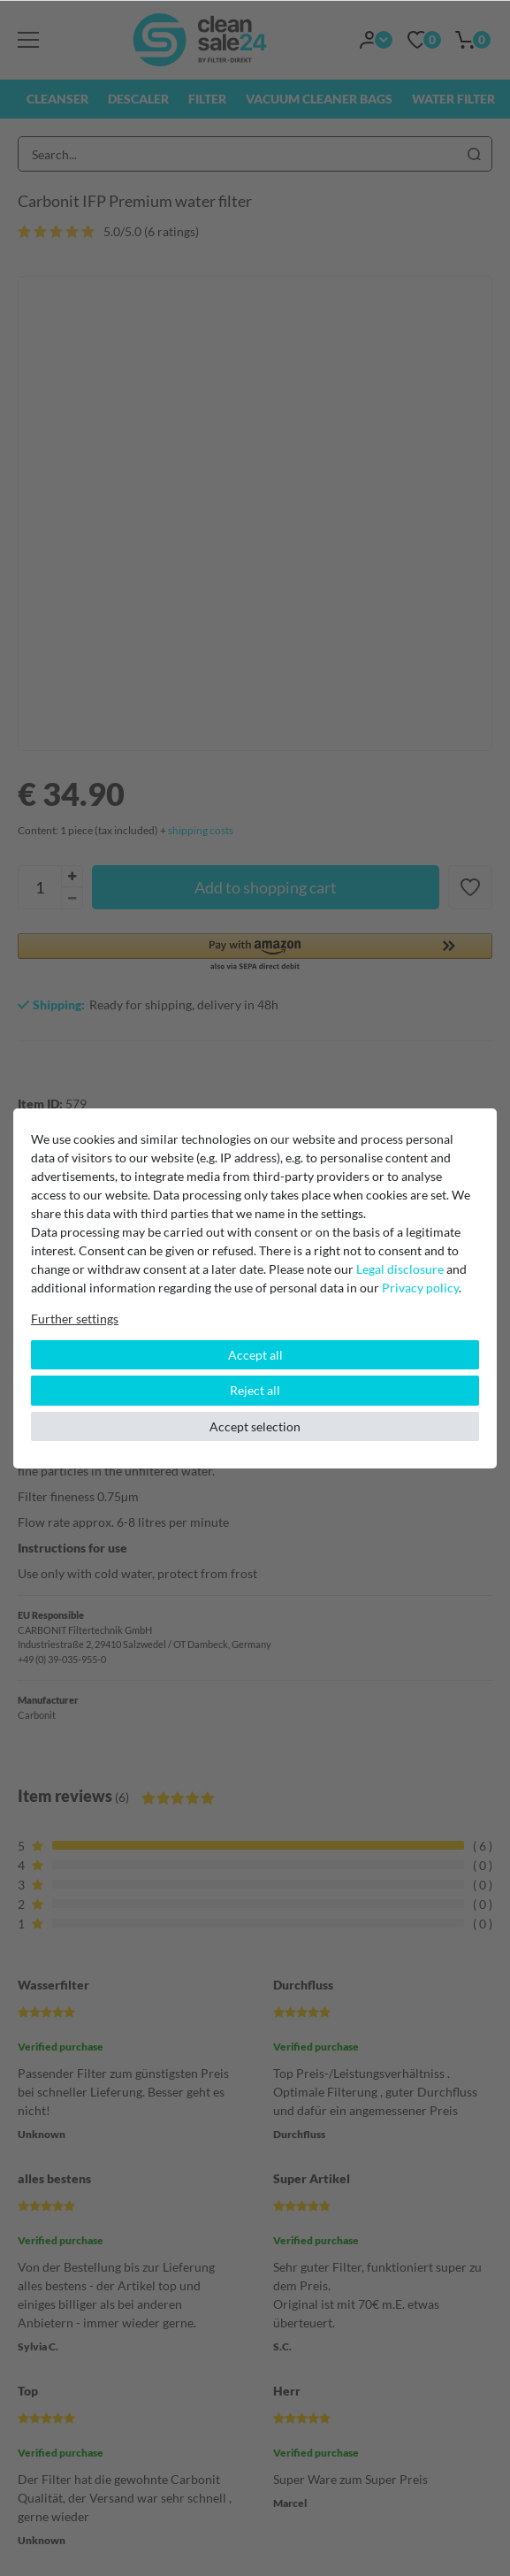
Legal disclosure (400, 1268)
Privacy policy (420, 1287)
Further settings (74, 1318)
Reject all (255, 1390)
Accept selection (255, 1426)
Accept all (255, 1354)
